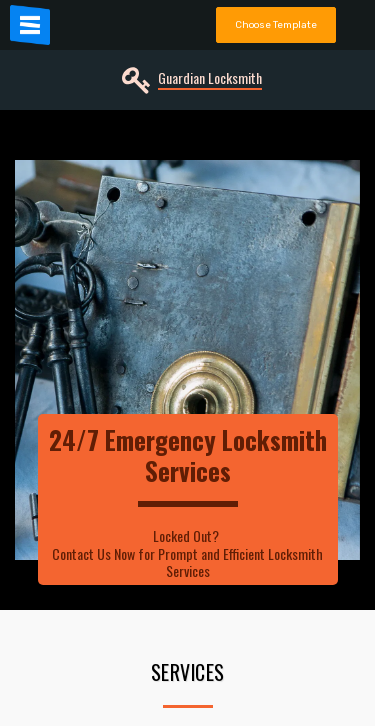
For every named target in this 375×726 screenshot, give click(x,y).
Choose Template (276, 24)
